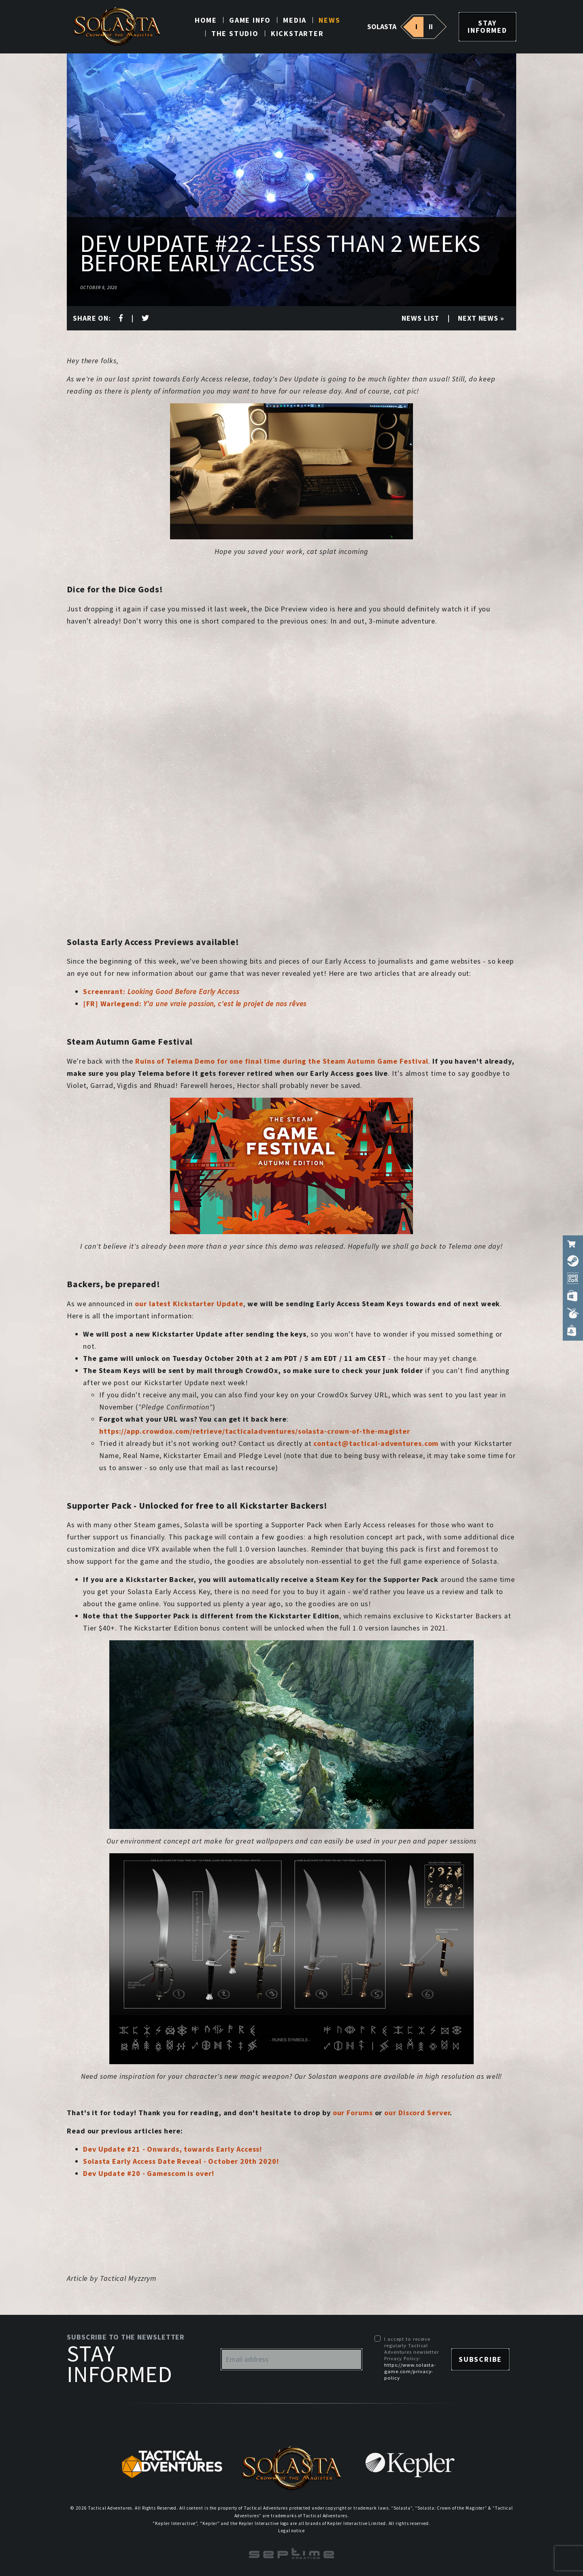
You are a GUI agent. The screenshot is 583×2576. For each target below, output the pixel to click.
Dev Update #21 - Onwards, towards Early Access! (172, 2149)
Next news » (481, 318)
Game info (250, 20)
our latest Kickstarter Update (189, 1303)
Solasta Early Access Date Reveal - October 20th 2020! (181, 2161)
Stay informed (487, 26)
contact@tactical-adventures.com (375, 1443)
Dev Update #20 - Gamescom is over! (148, 2173)
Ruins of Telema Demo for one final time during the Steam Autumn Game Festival (281, 1061)
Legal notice (291, 2530)
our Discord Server (417, 2112)
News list (420, 318)
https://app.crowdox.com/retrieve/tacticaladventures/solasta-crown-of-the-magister (254, 1431)
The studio (235, 33)
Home (206, 20)
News (329, 20)
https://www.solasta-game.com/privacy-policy (410, 2371)
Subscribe (480, 2359)
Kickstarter (297, 33)
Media (294, 20)
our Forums (353, 2112)
